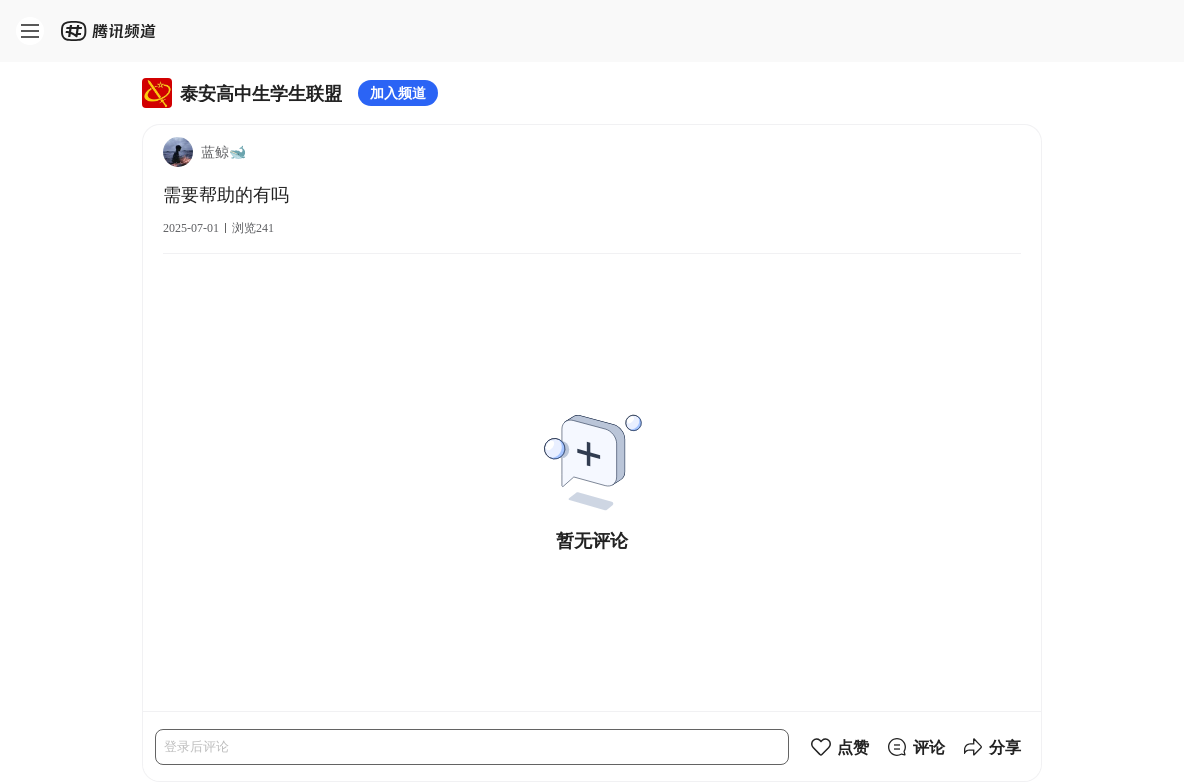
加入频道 (398, 92)
